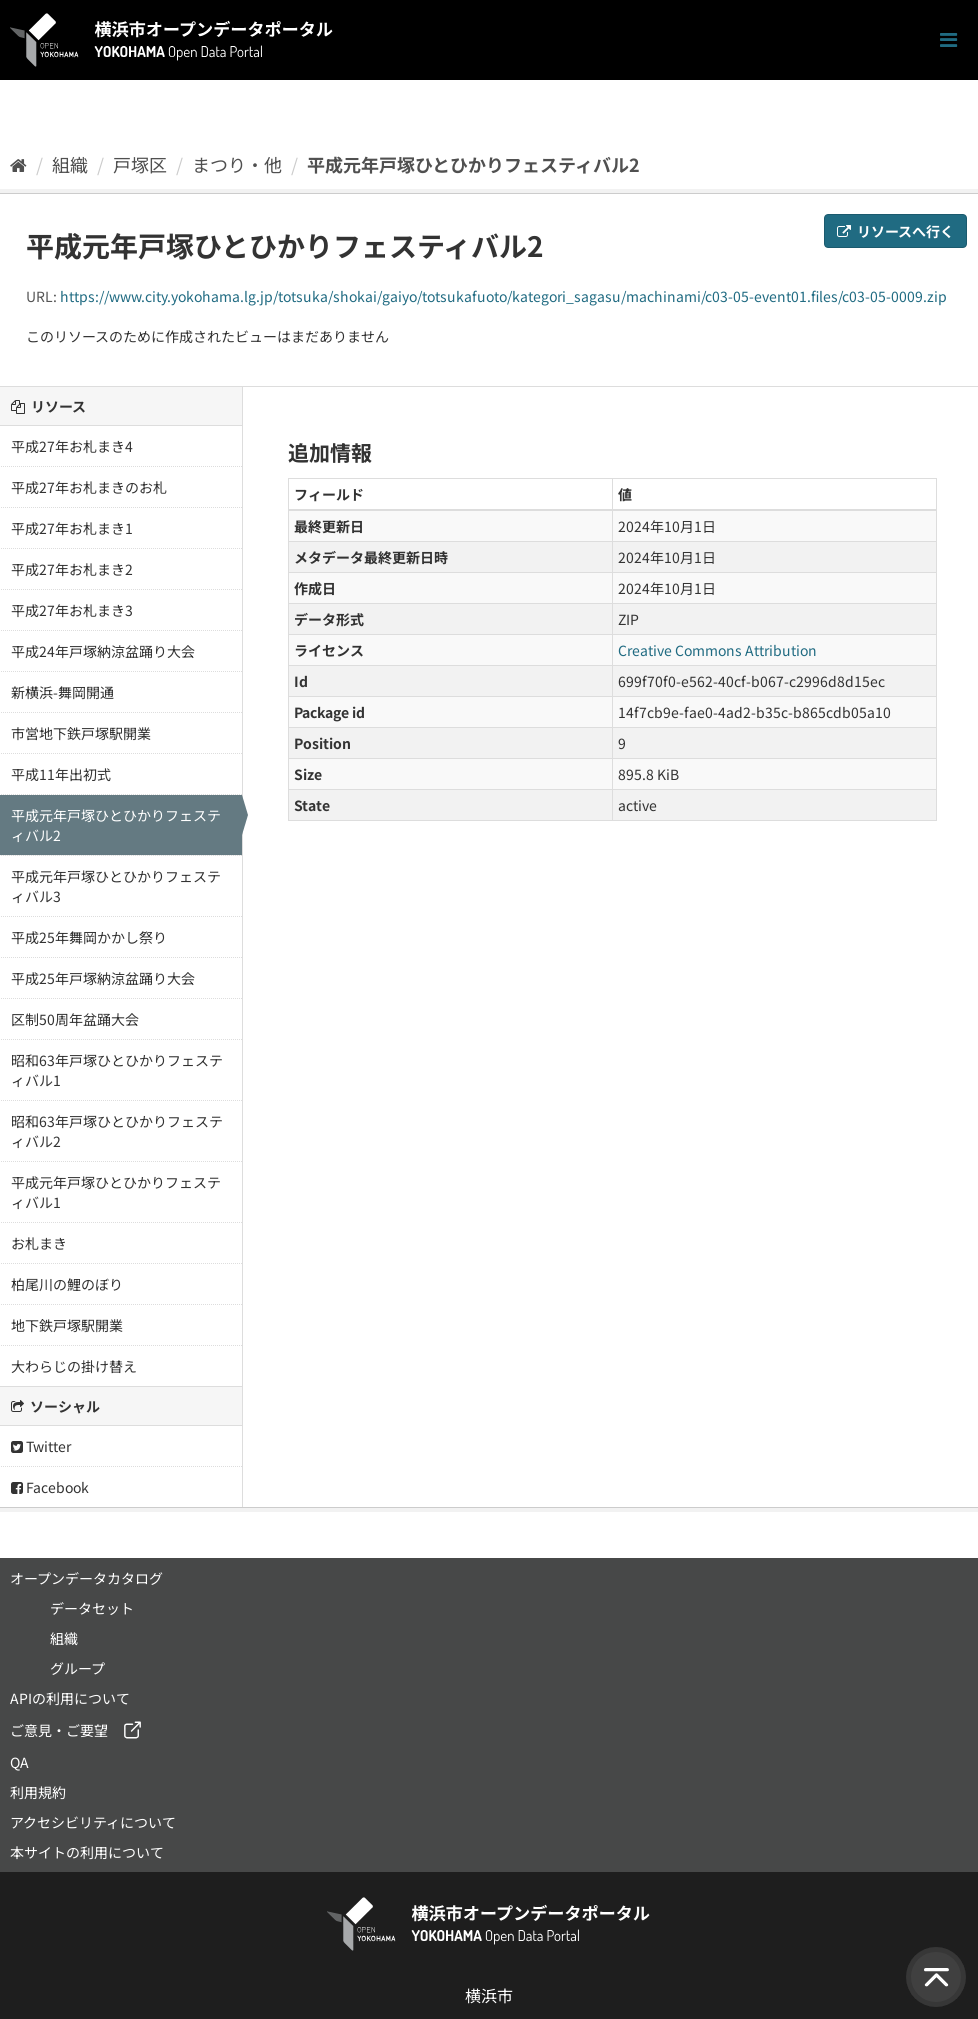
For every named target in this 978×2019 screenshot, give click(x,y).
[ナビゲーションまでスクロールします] (948, 40)
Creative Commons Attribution (717, 650)
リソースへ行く (895, 231)
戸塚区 (140, 164)
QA (19, 1762)
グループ (77, 1668)
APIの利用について (70, 1698)
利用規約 (38, 1792)
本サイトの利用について (87, 1852)
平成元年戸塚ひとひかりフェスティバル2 (473, 164)
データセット (92, 1608)
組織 (70, 164)
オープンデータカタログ (86, 1578)
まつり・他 (237, 164)
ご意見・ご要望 (59, 1730)
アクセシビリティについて (93, 1822)
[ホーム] (18, 164)
